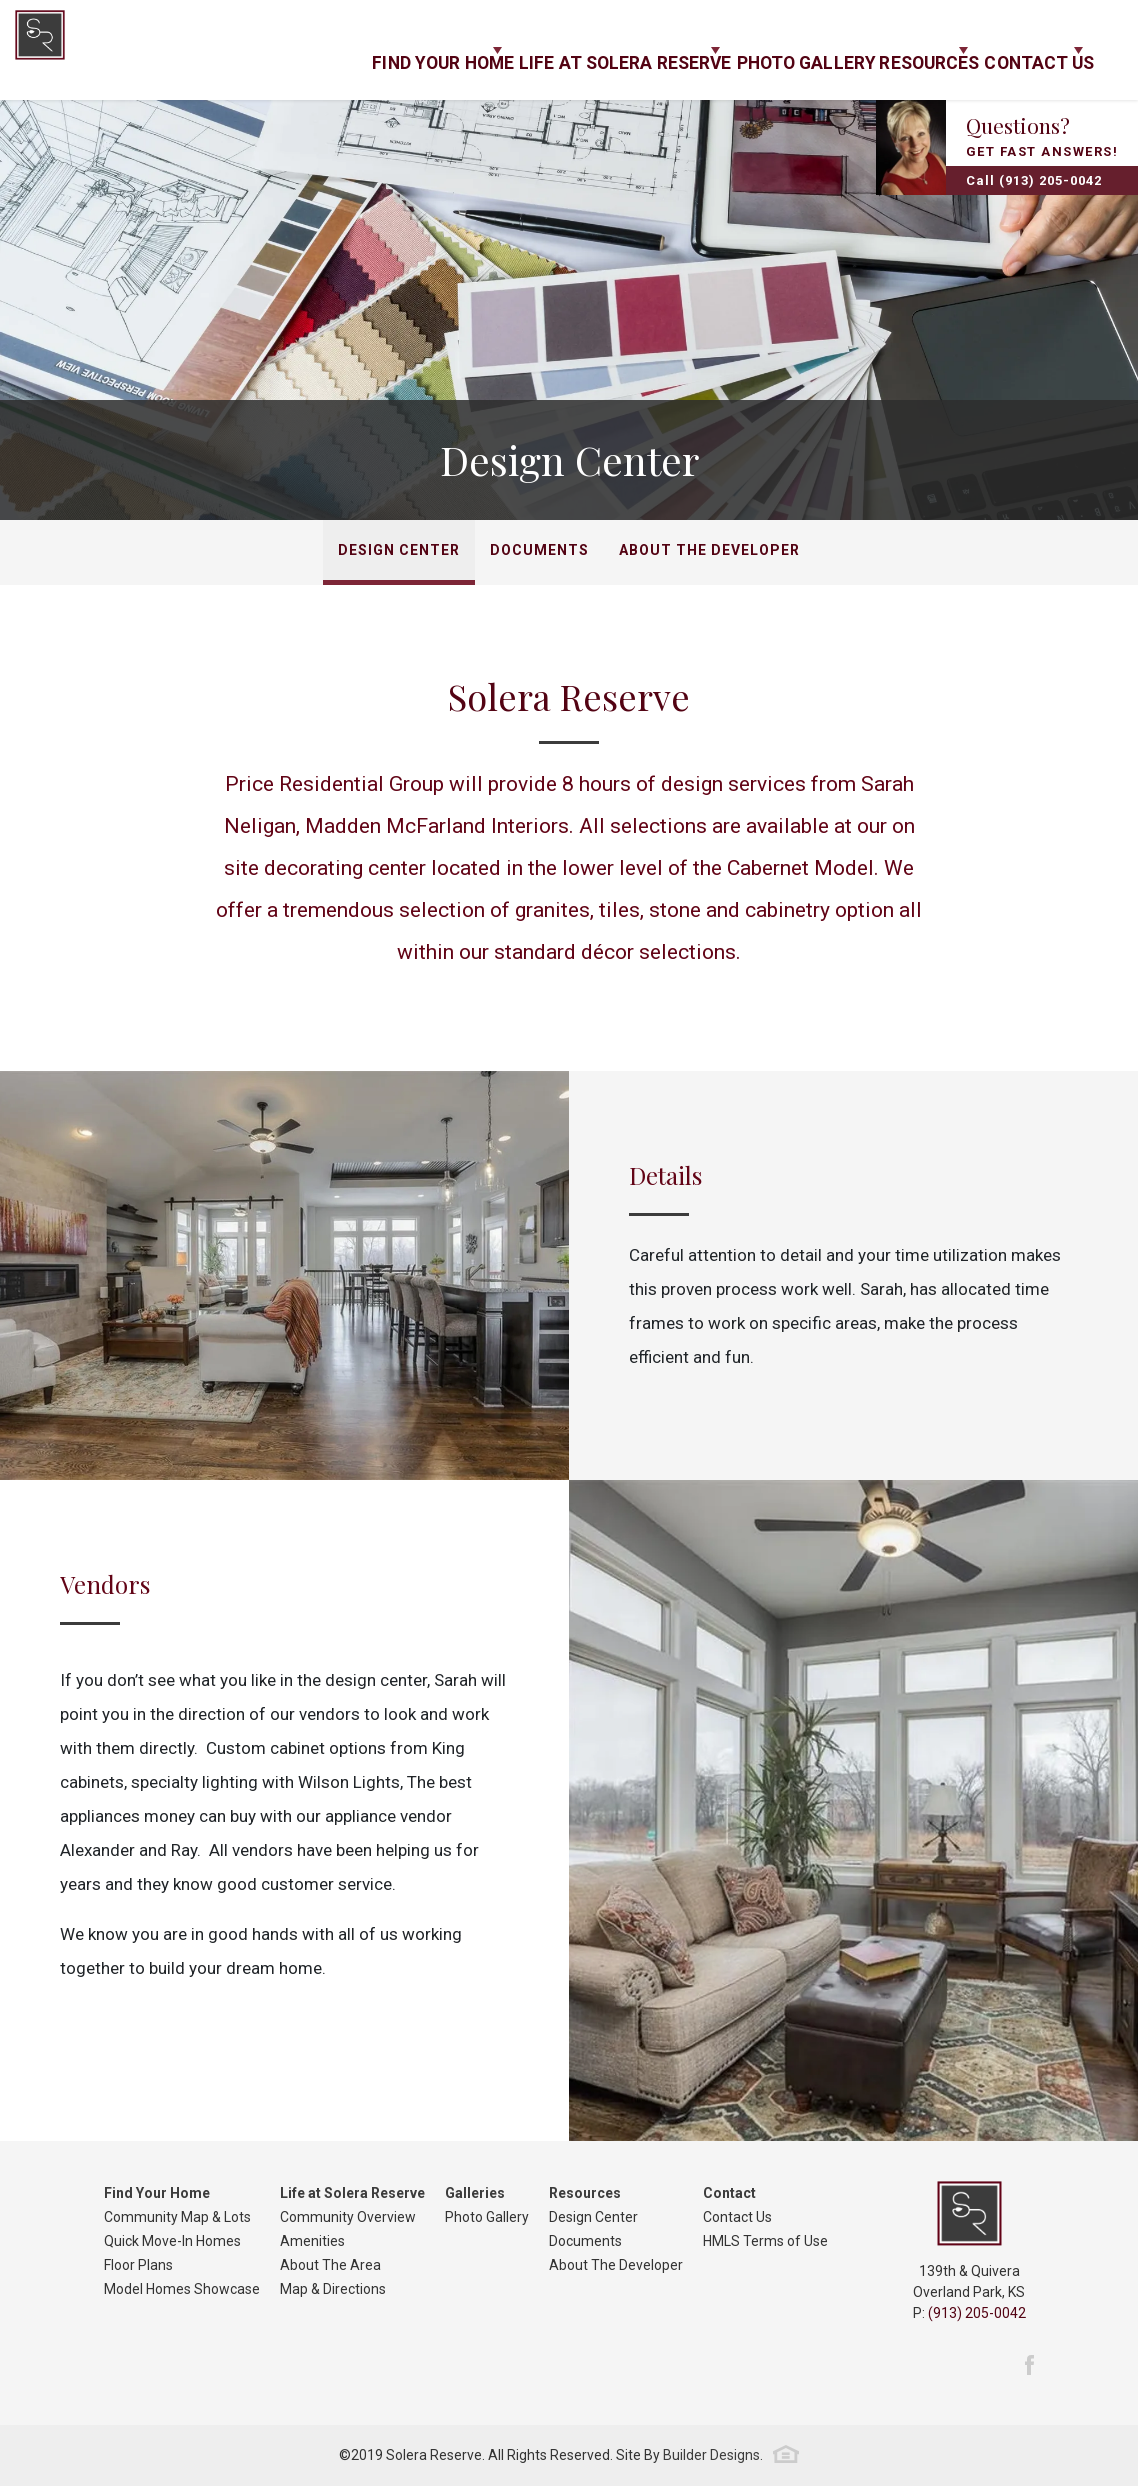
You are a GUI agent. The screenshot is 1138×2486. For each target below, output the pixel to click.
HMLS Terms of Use (765, 2241)
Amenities (312, 2241)
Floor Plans (138, 2265)
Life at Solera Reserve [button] (536, 50)
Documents (539, 550)
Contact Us (737, 2217)
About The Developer (709, 550)
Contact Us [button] (1018, 50)
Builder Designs (711, 2455)
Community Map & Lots (177, 2217)
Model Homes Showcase (182, 2289)
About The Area (330, 2265)
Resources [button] (877, 50)
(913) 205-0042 (977, 2313)
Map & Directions (333, 2289)
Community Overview (348, 2217)
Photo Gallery (739, 50)
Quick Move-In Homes (172, 2241)
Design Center (399, 550)
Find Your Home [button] (331, 50)
